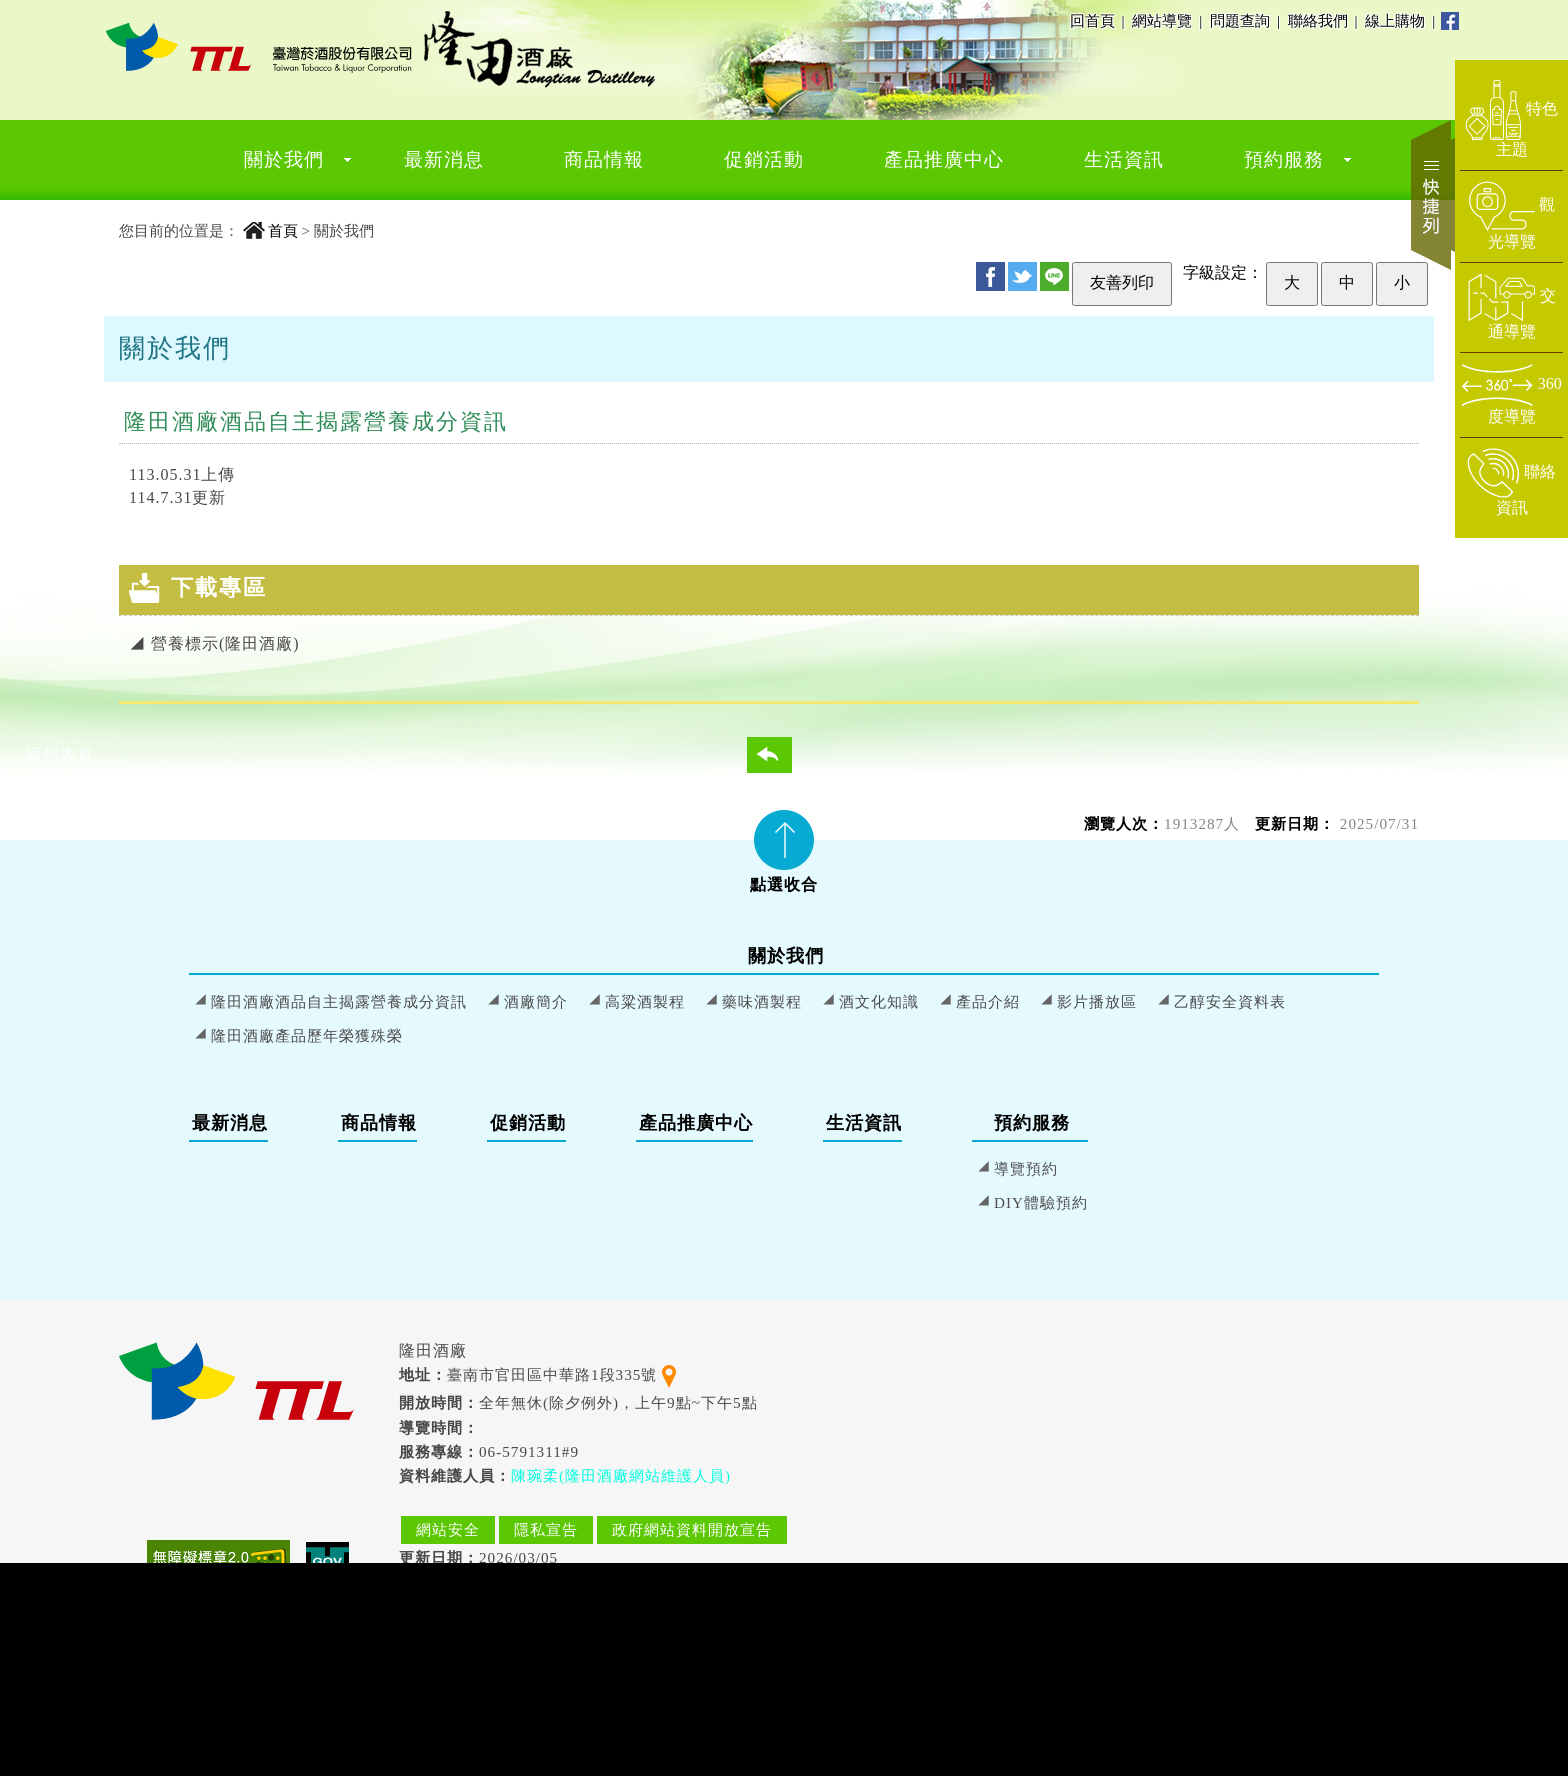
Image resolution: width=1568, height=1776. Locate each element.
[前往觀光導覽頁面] (1511, 216)
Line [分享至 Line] (1054, 276)
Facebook (1450, 21)
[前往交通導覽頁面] (1511, 307)
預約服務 (1284, 159)
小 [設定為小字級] (1402, 282)
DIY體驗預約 (1041, 1202)
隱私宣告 (546, 1529)
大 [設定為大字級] (1292, 282)
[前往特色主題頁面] (1511, 120)
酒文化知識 (879, 1001)
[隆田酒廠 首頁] (259, 46)
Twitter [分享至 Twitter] (1022, 276)
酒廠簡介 (536, 1001)
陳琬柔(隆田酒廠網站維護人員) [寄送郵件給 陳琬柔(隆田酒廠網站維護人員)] (621, 1475)
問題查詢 (1241, 20)
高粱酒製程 (645, 1001)
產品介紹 (988, 1001)
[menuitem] (284, 160)
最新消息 (444, 159)
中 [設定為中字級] (1347, 282)
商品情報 (604, 159)
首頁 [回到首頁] (283, 230)
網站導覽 (1162, 20)
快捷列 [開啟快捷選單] (1433, 195)
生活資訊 (1124, 159)
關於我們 (284, 159)
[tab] (784, 845)
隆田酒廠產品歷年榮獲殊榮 (307, 1035)
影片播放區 (1097, 1001)
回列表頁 (782, 754)
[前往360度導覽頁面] (1511, 394)
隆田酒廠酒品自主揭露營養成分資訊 (339, 1001)
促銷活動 (764, 159)
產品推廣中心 (944, 159)
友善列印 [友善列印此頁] (1122, 282)
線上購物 (1396, 20)
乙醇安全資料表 (1230, 1001)
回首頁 (1092, 20)
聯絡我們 (1319, 20)
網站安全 (448, 1529)
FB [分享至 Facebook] (990, 276)
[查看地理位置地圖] (669, 1374)
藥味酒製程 (762, 1001)
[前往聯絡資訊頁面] (1511, 483)
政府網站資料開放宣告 (692, 1529)
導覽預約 (1026, 1168)
